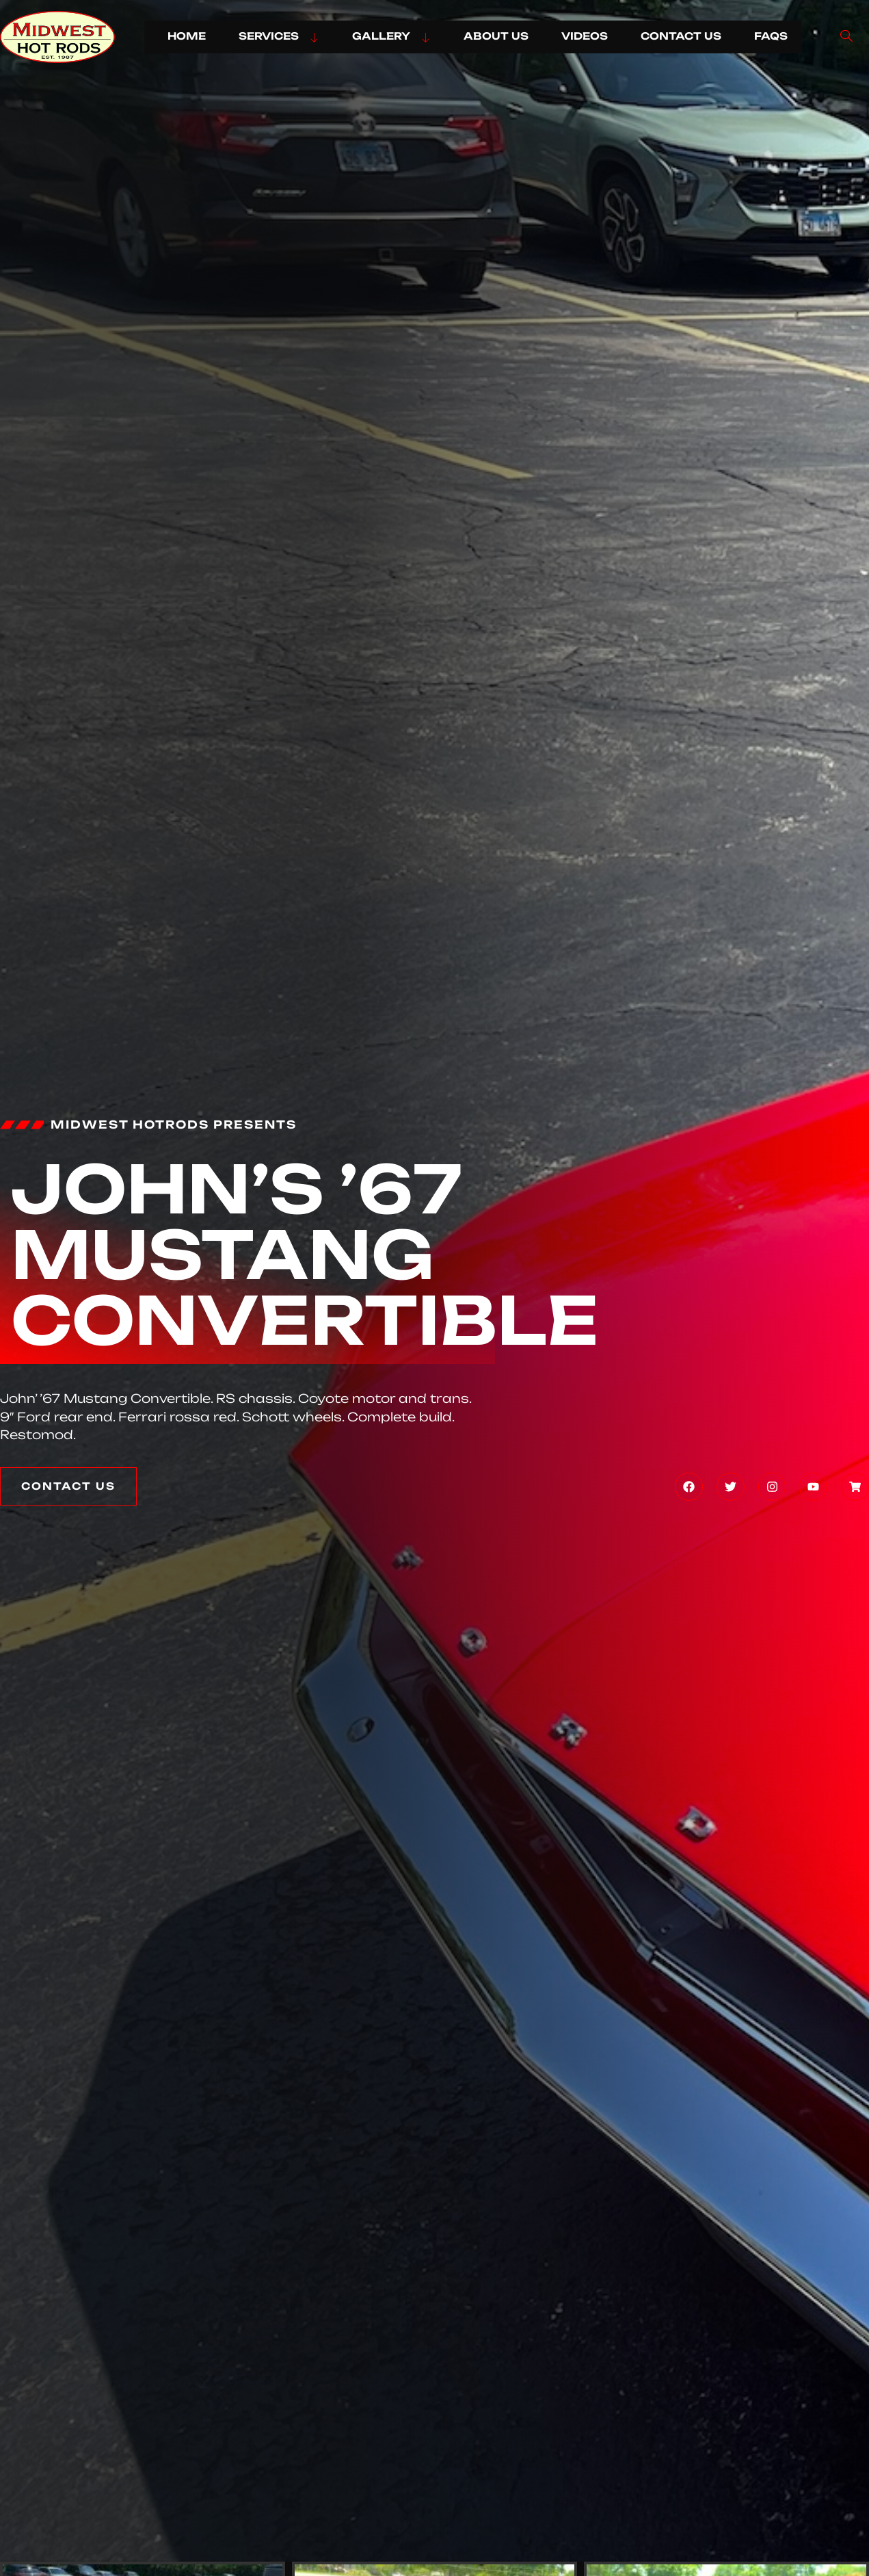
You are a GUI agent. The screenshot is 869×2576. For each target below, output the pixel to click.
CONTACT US (681, 36)
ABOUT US (496, 36)
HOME (187, 36)
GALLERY (391, 36)
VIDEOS (584, 36)
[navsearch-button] (846, 37)
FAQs (771, 36)
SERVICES (279, 36)
